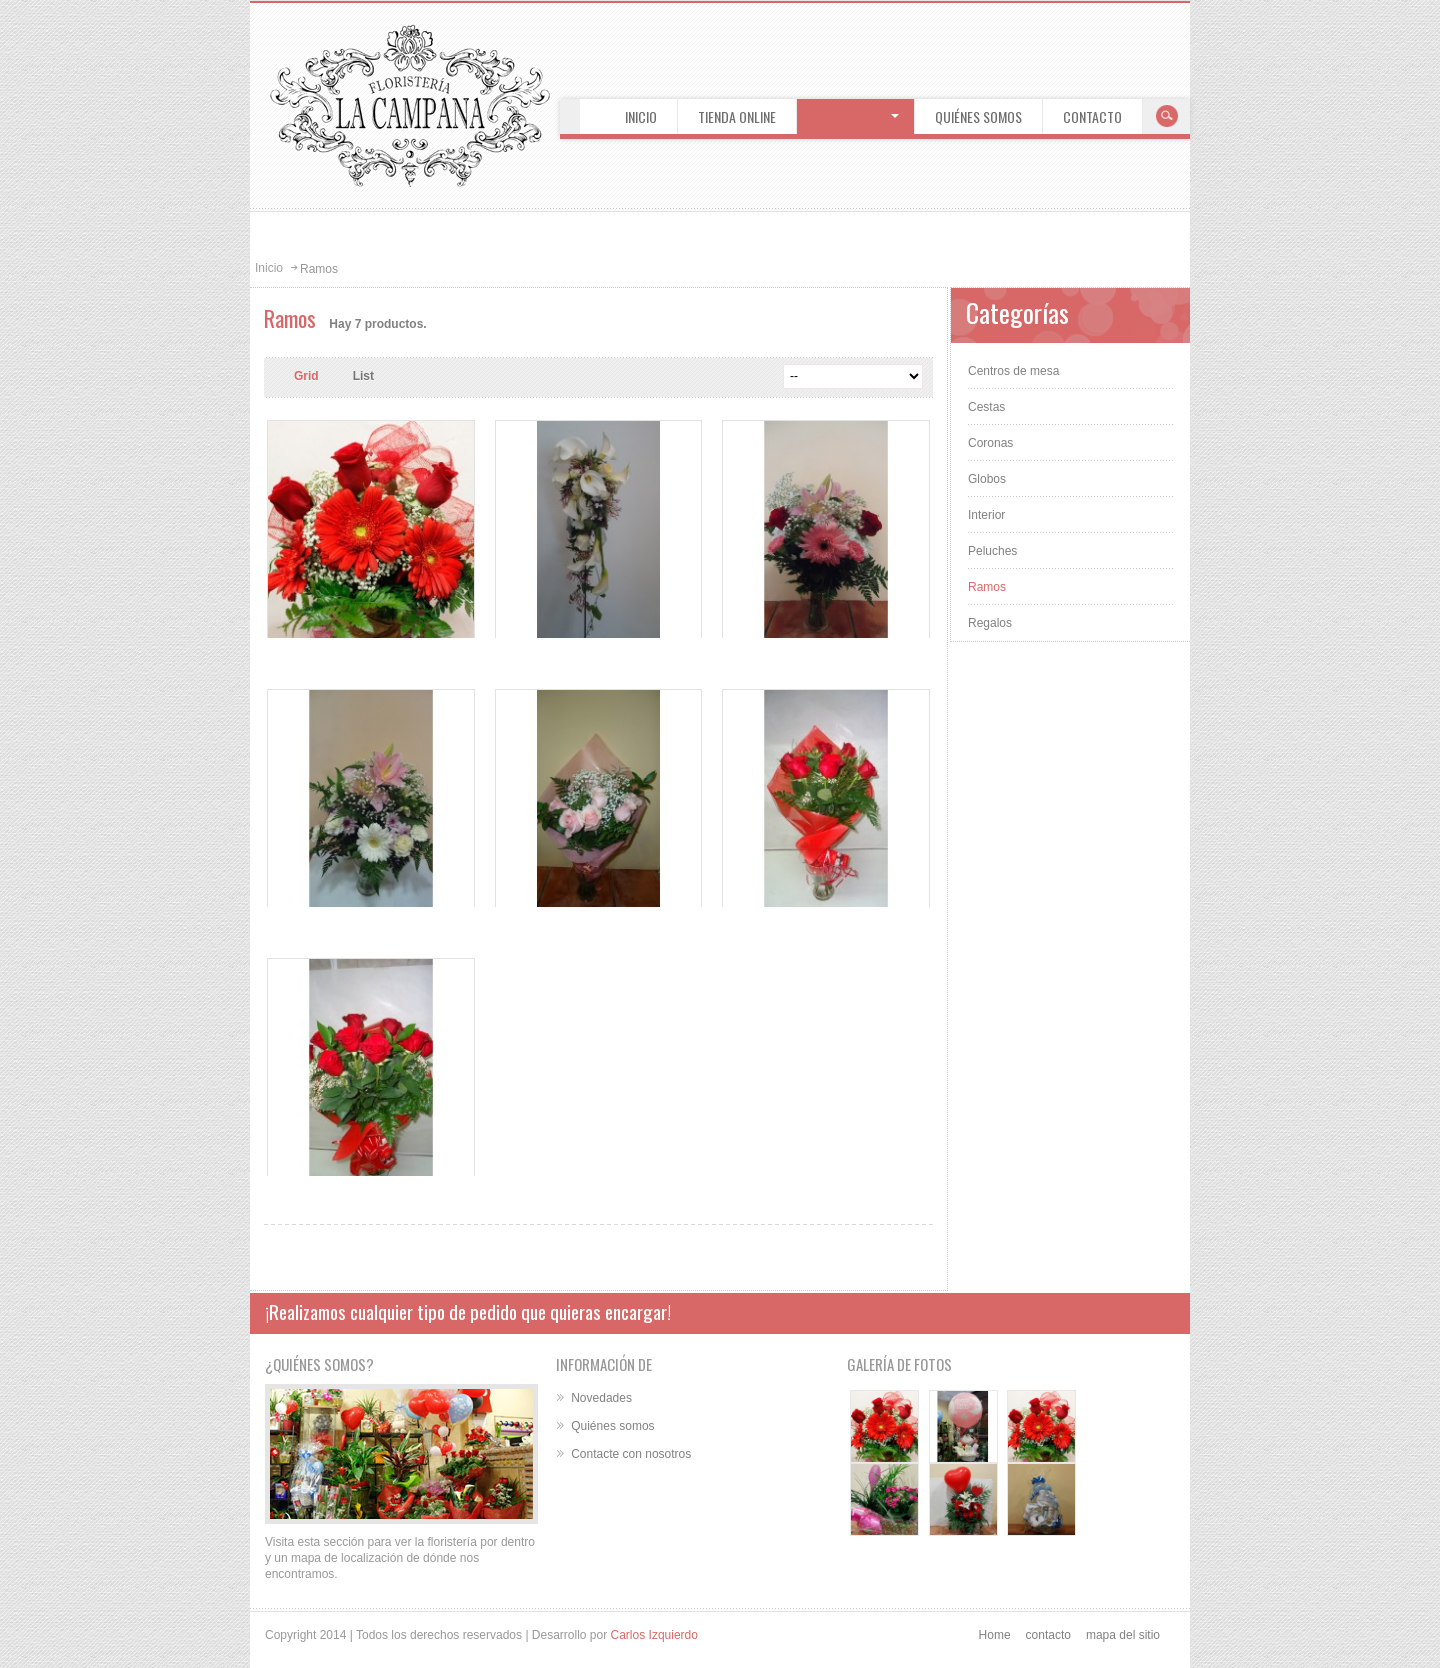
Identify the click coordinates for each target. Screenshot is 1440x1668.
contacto (1048, 1635)
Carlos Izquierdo (654, 1635)
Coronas (990, 443)
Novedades (601, 1398)
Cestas (986, 407)
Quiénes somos (612, 1426)
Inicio (269, 268)
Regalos (990, 623)
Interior (986, 515)
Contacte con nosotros (631, 1454)
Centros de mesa (1013, 371)
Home (995, 1635)
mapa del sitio (1123, 1635)
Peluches (992, 551)
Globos (987, 479)
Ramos (987, 587)
